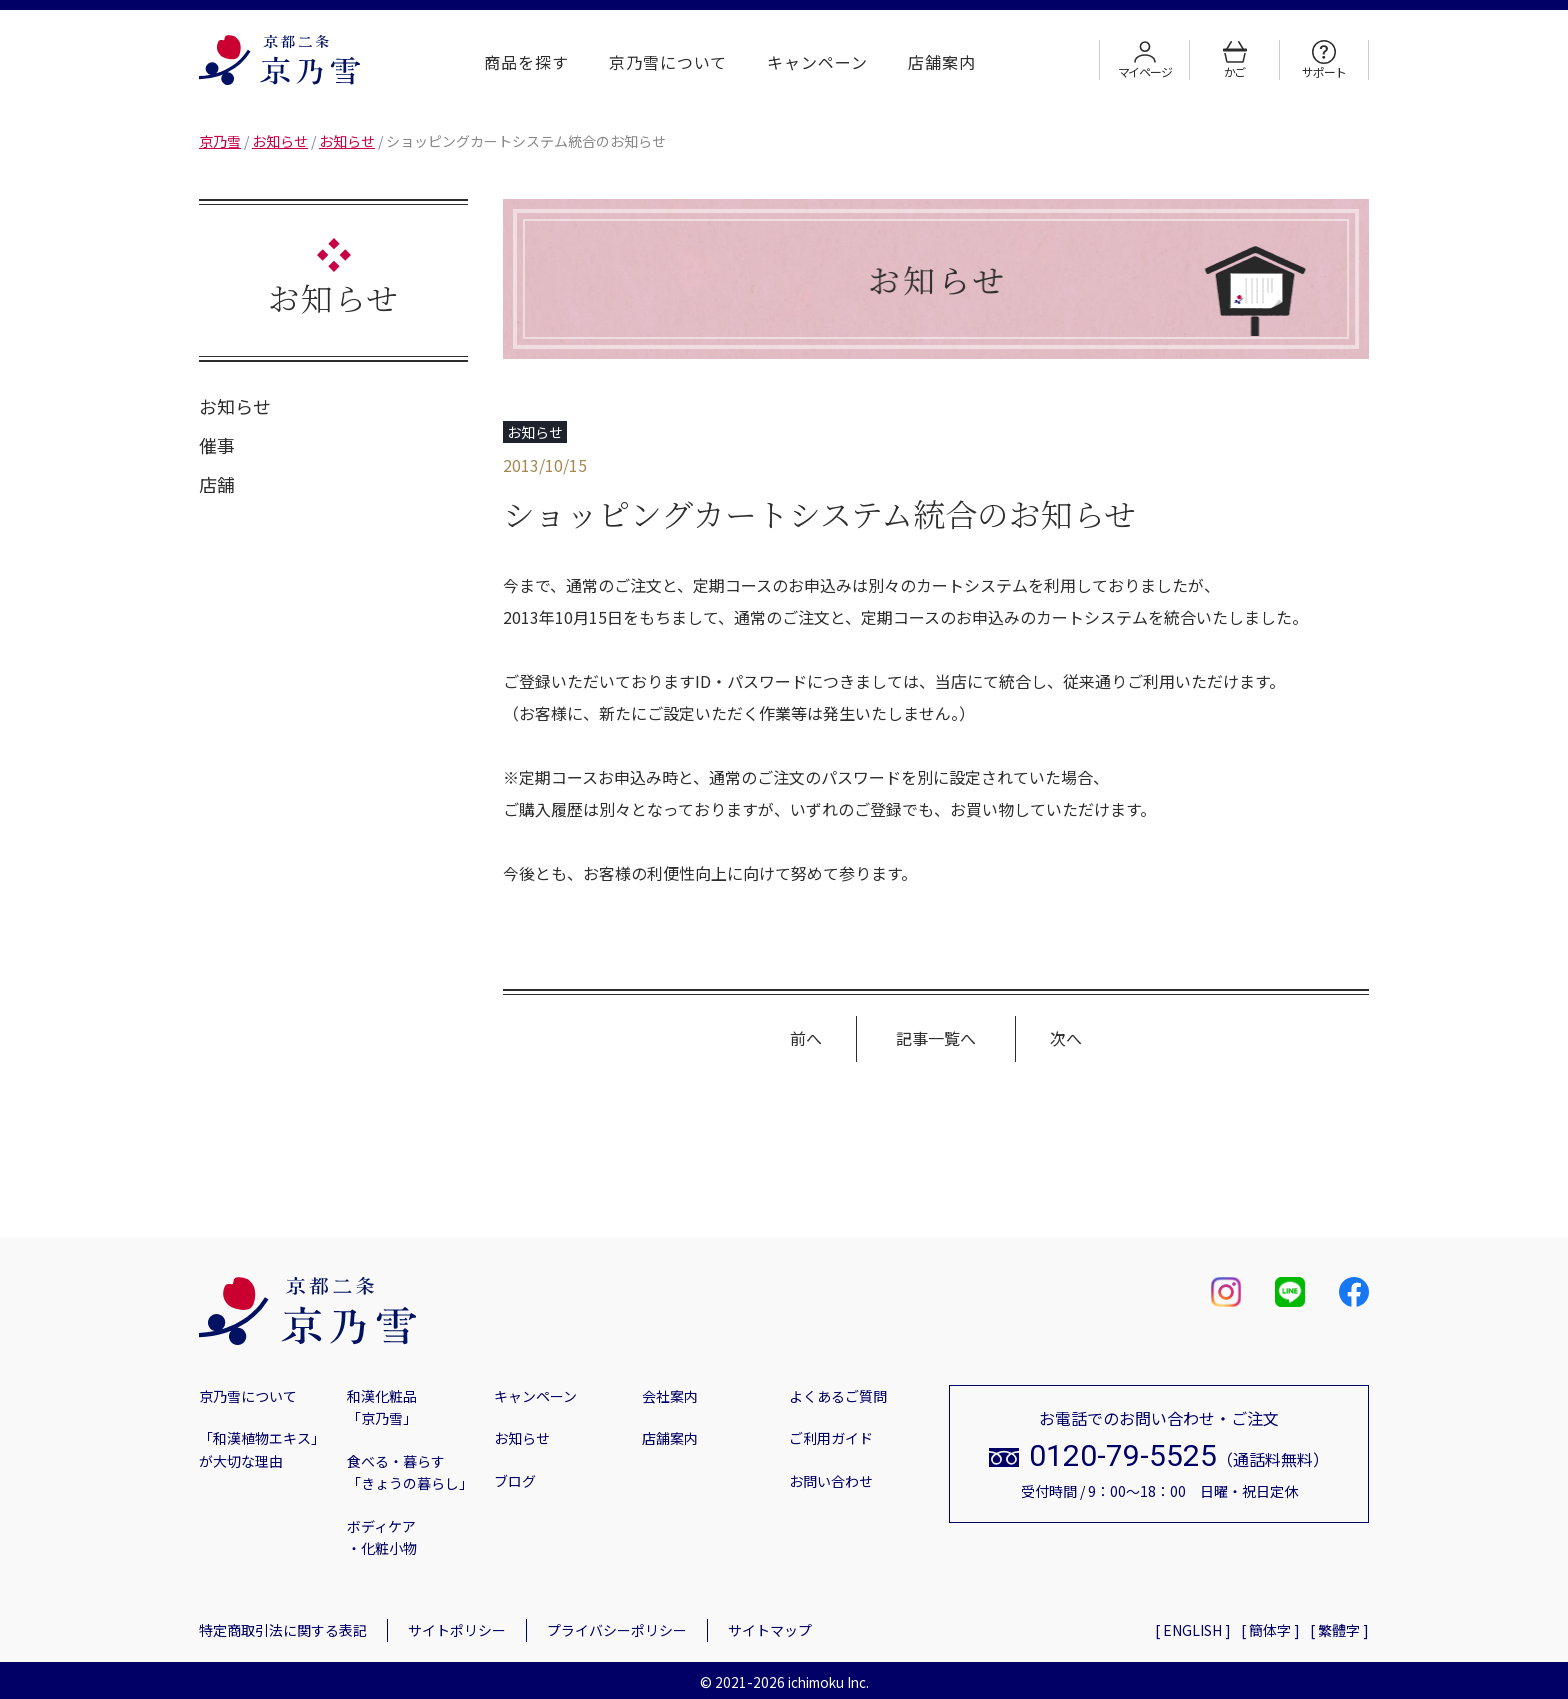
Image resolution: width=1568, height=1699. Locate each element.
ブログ (515, 1481)
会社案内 (670, 1396)
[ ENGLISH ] (1193, 1630)
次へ (1066, 1038)
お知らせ (235, 406)
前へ (806, 1038)
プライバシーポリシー (617, 1630)
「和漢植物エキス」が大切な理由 (262, 1449)
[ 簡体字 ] (1270, 1630)
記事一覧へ (936, 1038)
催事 (217, 445)
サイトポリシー (457, 1630)
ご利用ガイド (831, 1438)
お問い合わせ (831, 1481)
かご (1235, 60)
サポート (1323, 60)
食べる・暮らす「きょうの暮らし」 (410, 1472)
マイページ (1145, 60)
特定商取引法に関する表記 (283, 1630)
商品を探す (526, 62)
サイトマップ (770, 1630)
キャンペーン (817, 62)
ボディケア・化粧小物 (382, 1537)
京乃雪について (668, 62)
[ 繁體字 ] (1339, 1630)
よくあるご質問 (838, 1396)
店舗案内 (942, 62)
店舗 (217, 484)
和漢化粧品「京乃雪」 (382, 1407)
